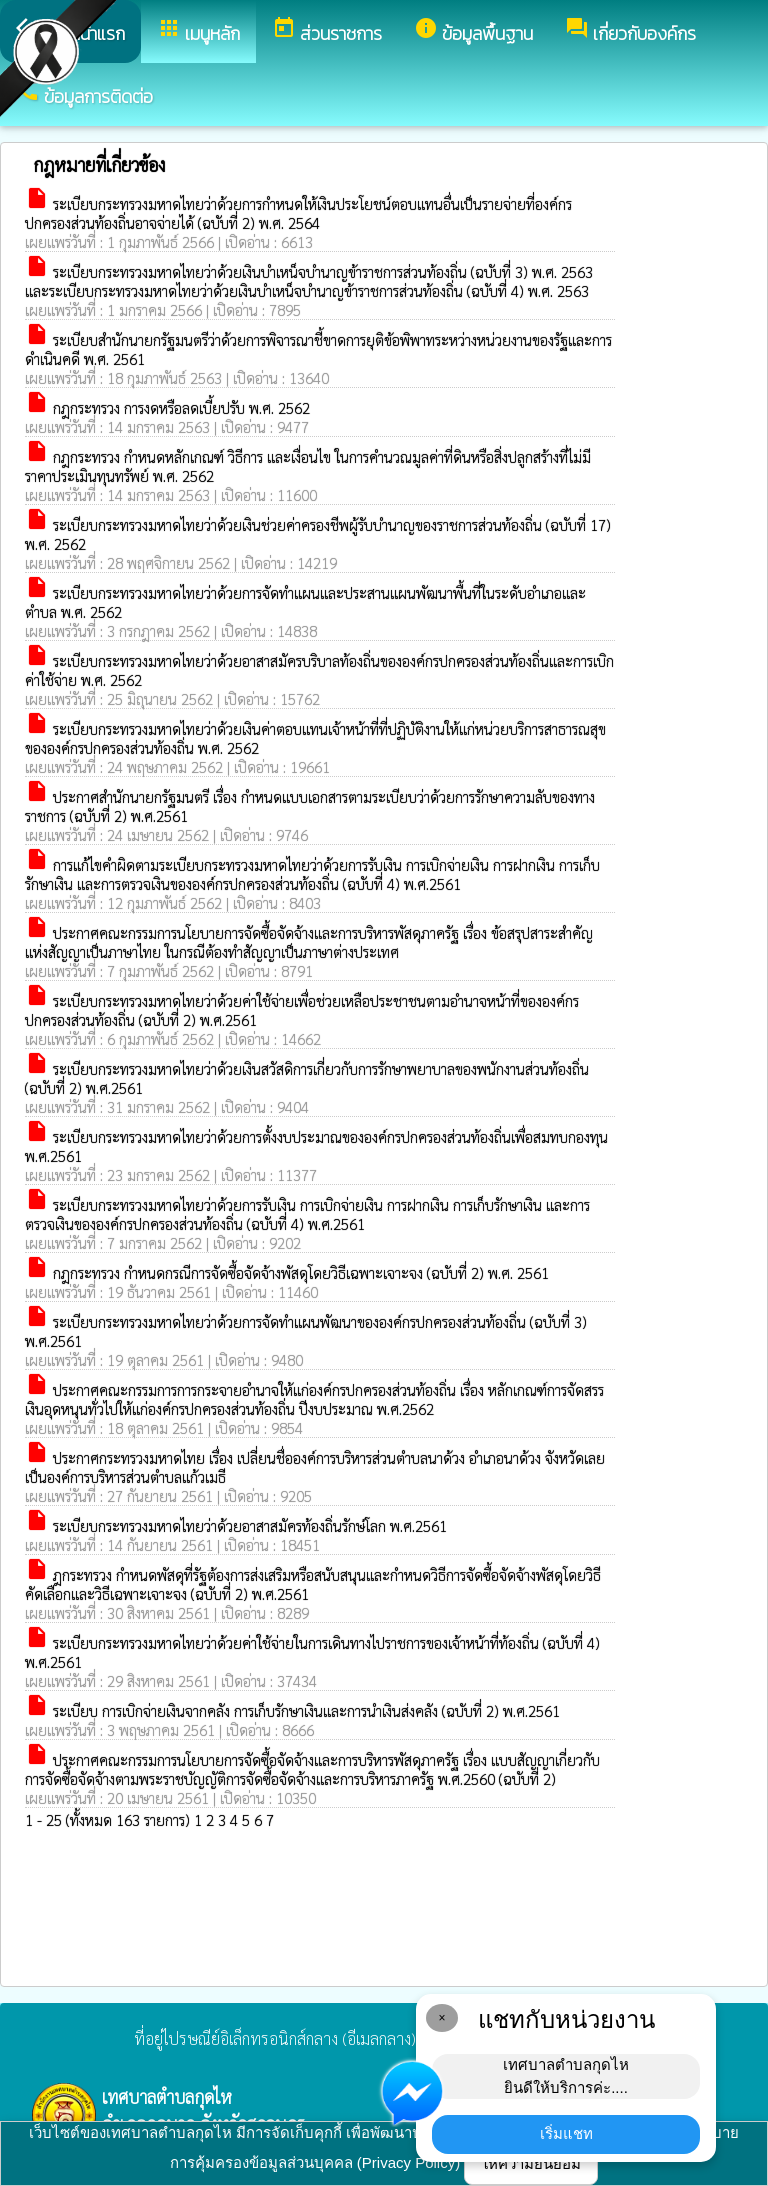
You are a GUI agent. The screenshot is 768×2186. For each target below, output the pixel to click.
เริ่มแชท (566, 2133)
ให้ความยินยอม (531, 2163)
